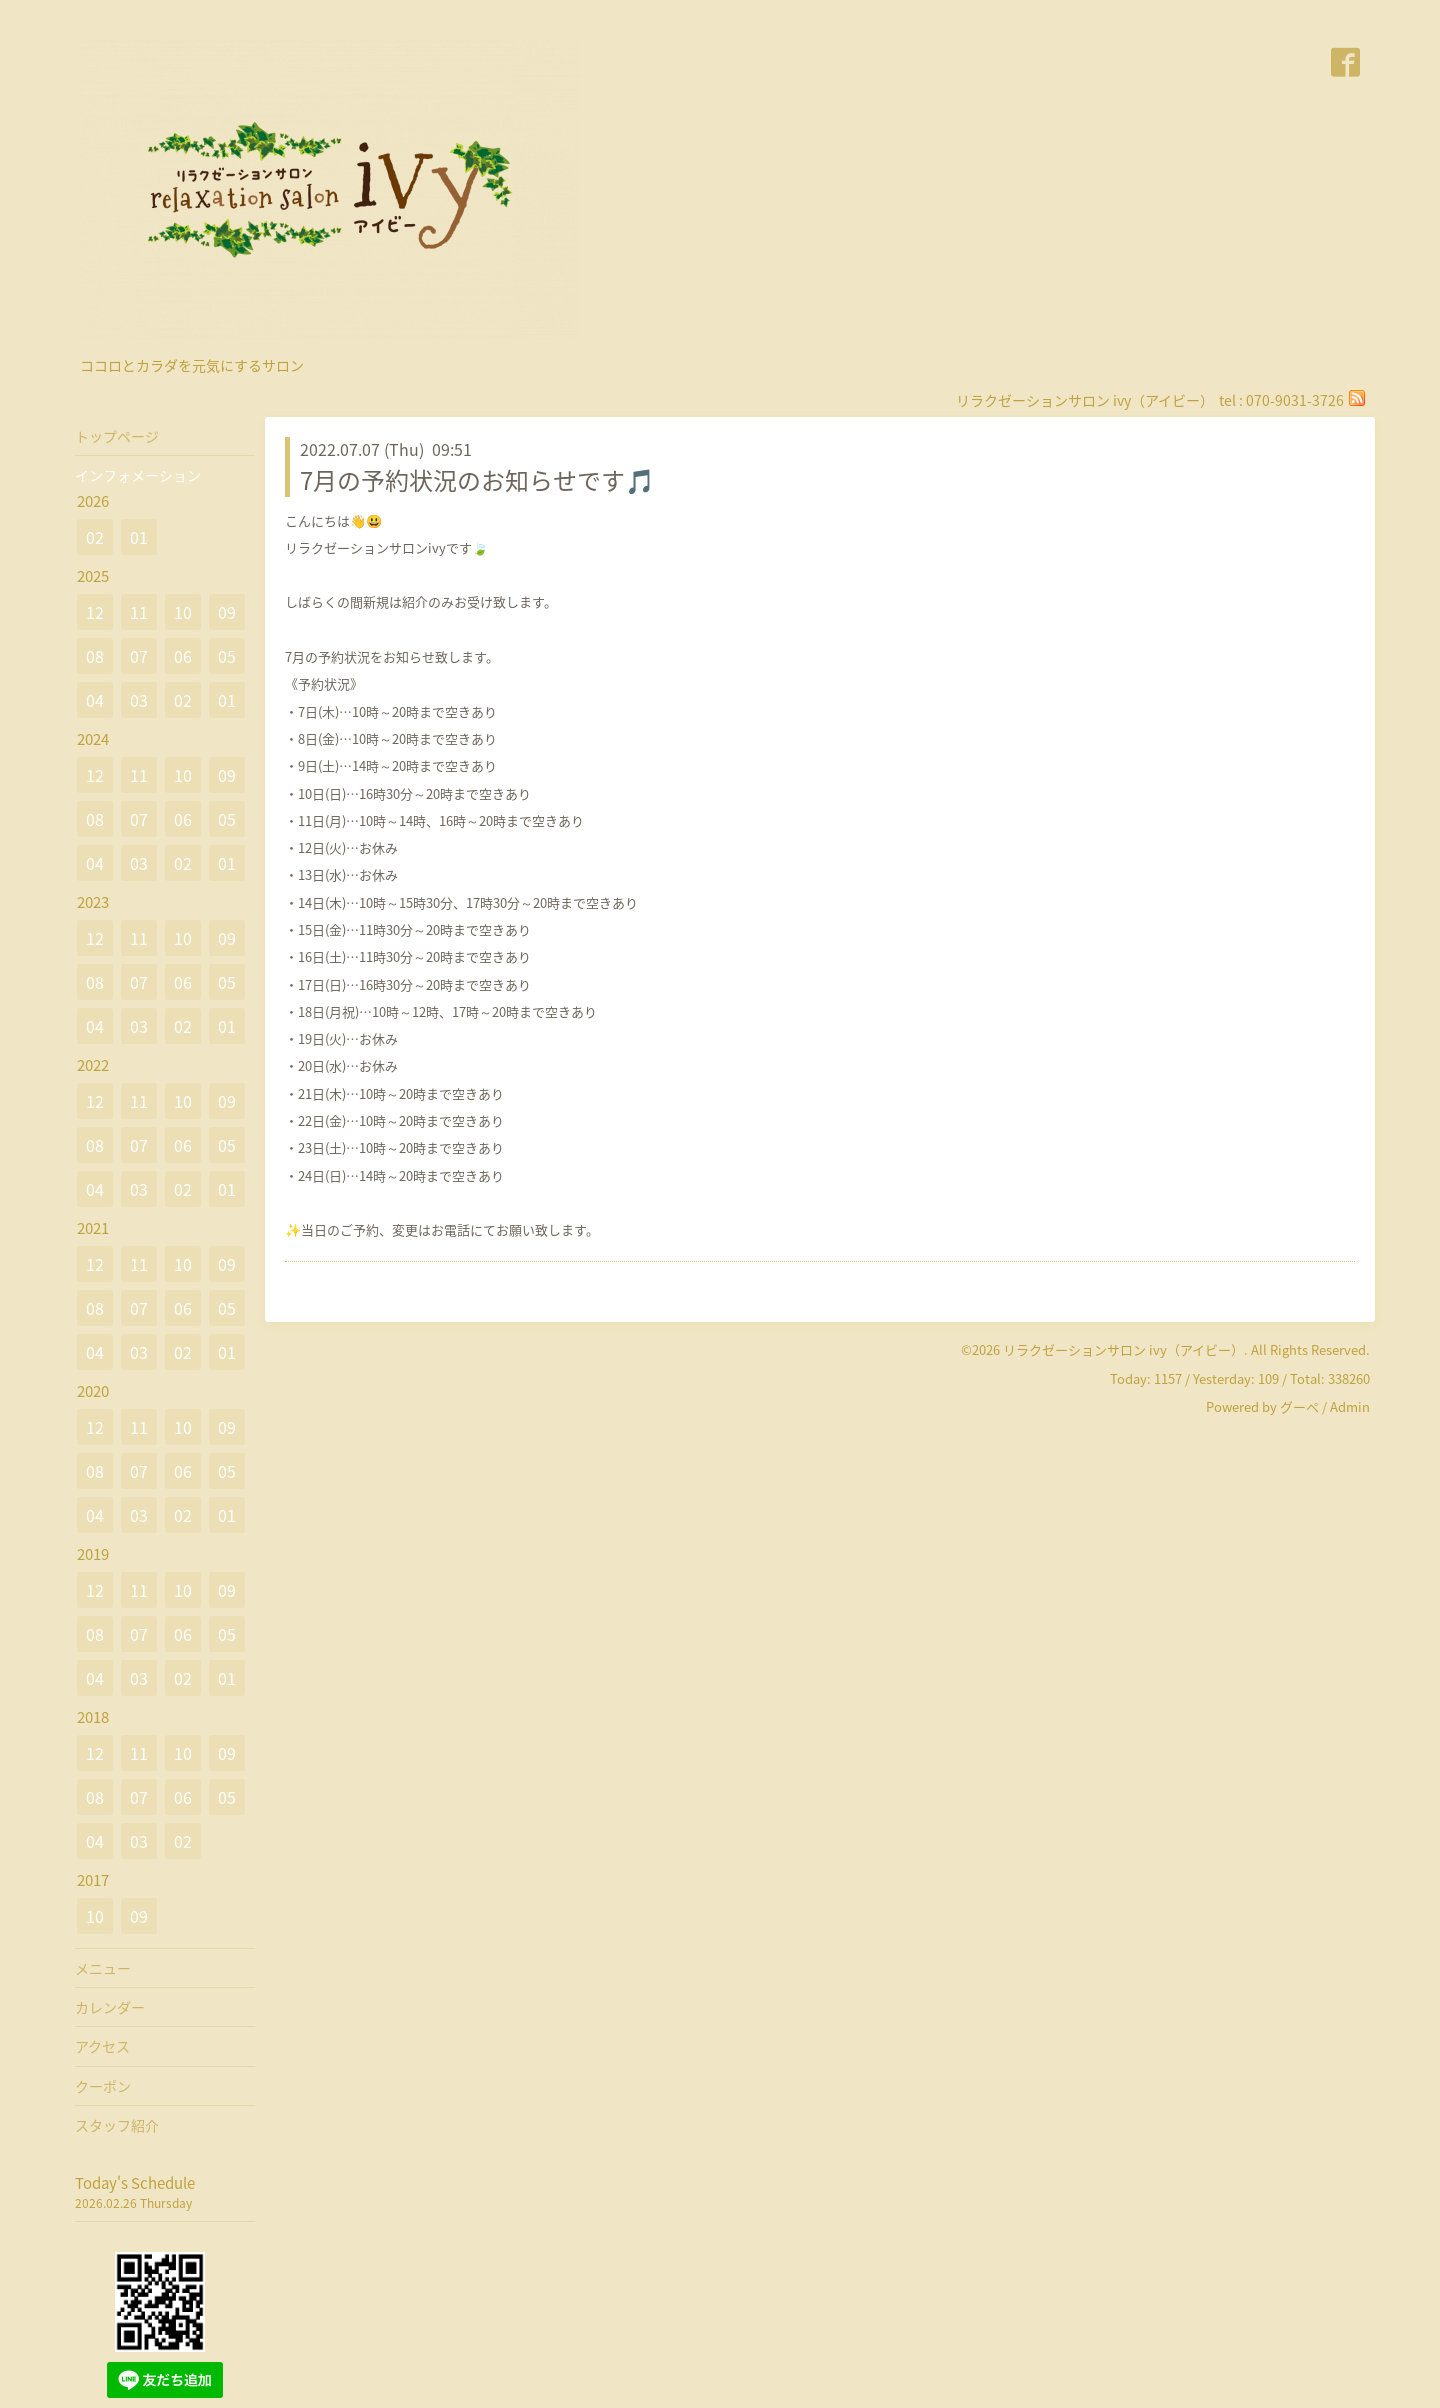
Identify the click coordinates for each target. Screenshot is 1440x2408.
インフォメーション (138, 475)
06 (183, 656)
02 (95, 537)
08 (95, 656)
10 (183, 612)
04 (95, 700)
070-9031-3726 (1295, 400)
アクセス (102, 2046)
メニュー (103, 1968)
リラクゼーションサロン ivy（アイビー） (1123, 1349)
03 (139, 700)
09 (227, 612)
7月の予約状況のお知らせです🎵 (477, 480)
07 (139, 656)
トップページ (117, 436)
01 (139, 537)
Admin (1350, 1406)
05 (227, 656)
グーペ (1299, 1406)
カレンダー (110, 2007)
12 (95, 612)
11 (139, 612)
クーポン (103, 2086)
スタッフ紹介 (117, 2125)
